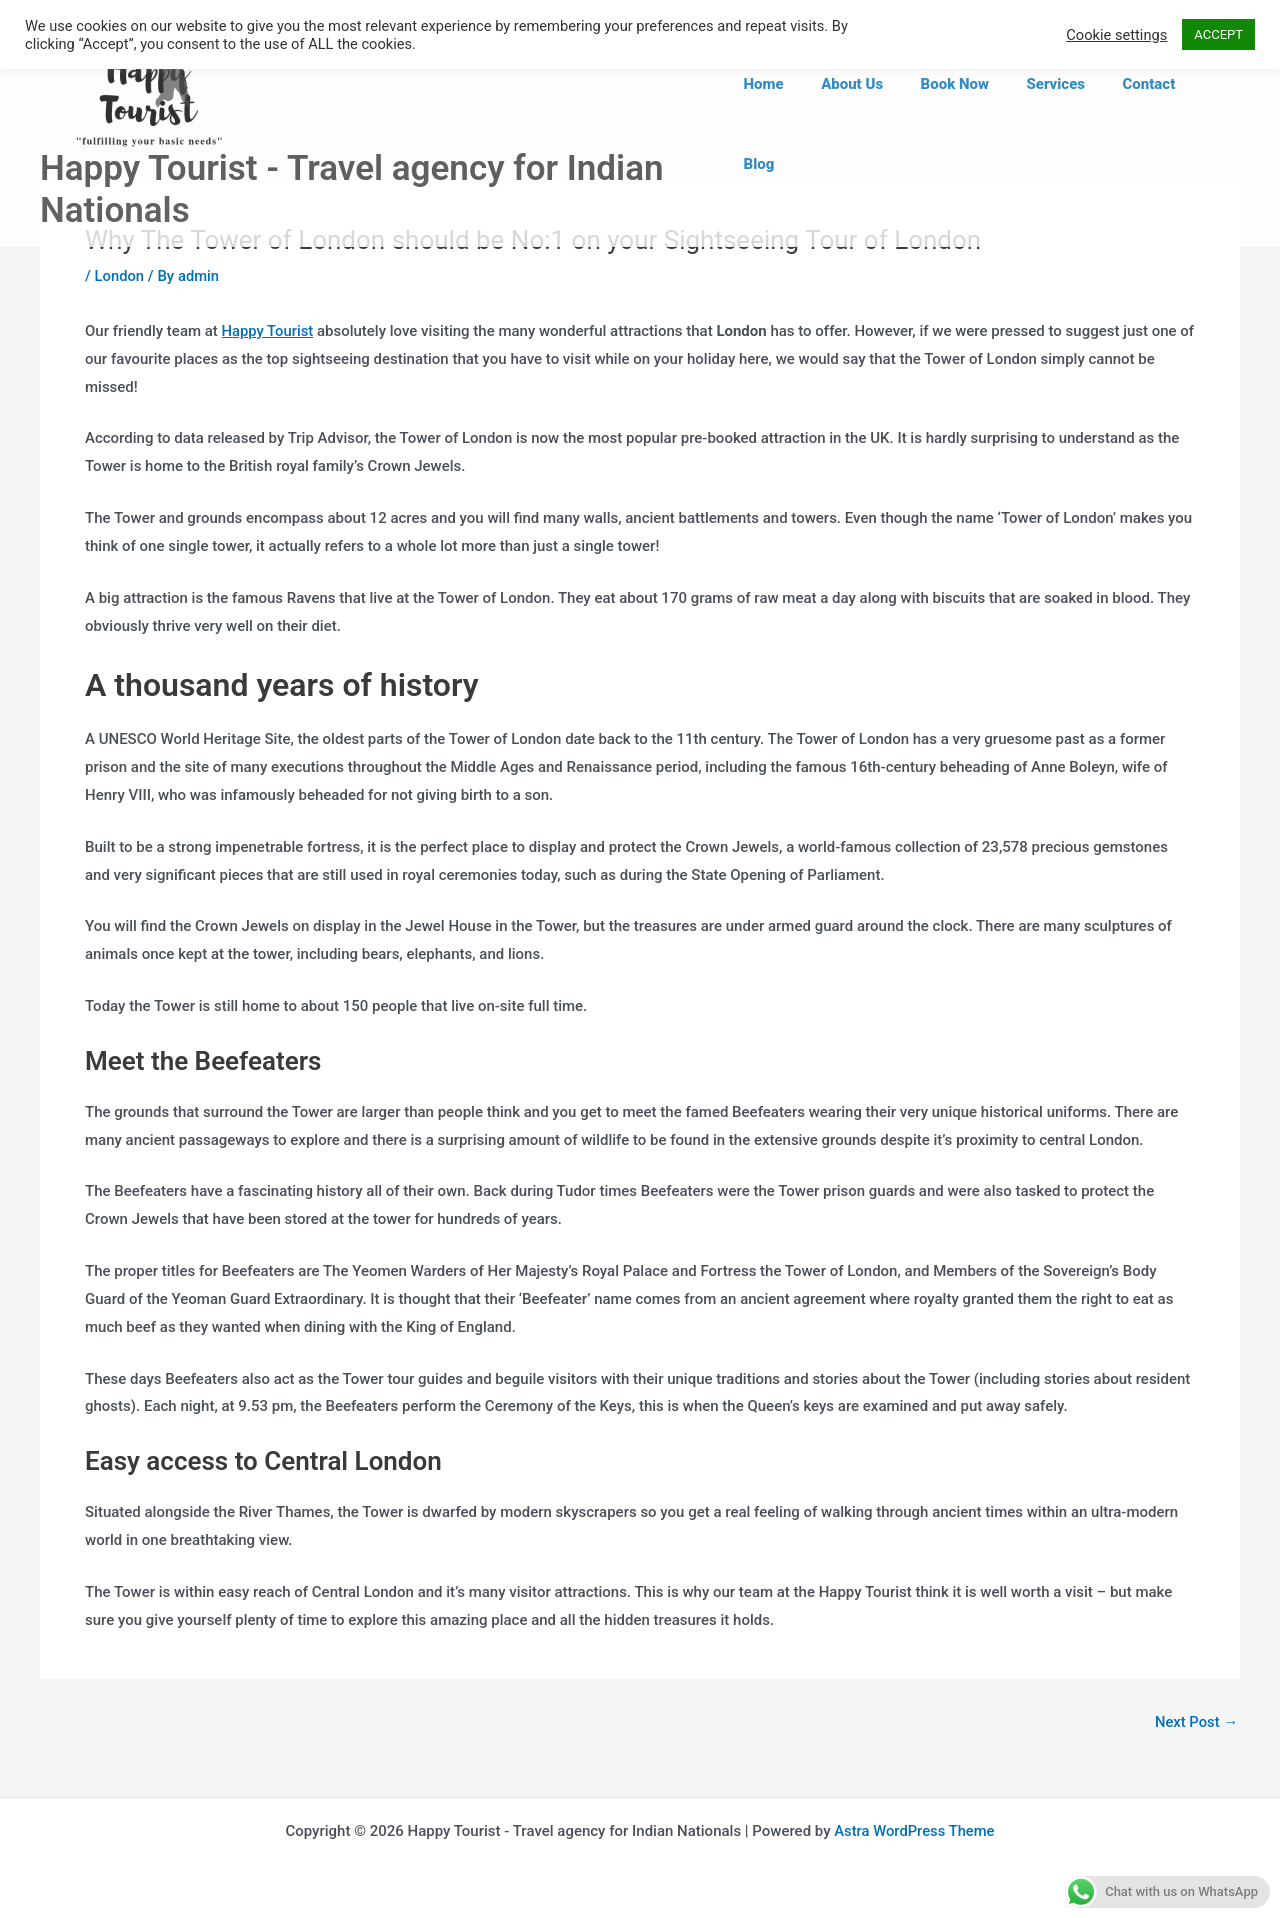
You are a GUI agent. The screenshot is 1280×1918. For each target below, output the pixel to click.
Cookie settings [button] (1116, 35)
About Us (864, 124)
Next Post (1196, 1722)
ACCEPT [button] (1218, 34)
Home (783, 124)
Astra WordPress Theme (914, 1831)
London (120, 276)
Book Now (959, 124)
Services (1052, 124)
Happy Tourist (268, 331)
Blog (1209, 124)
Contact (1138, 124)
